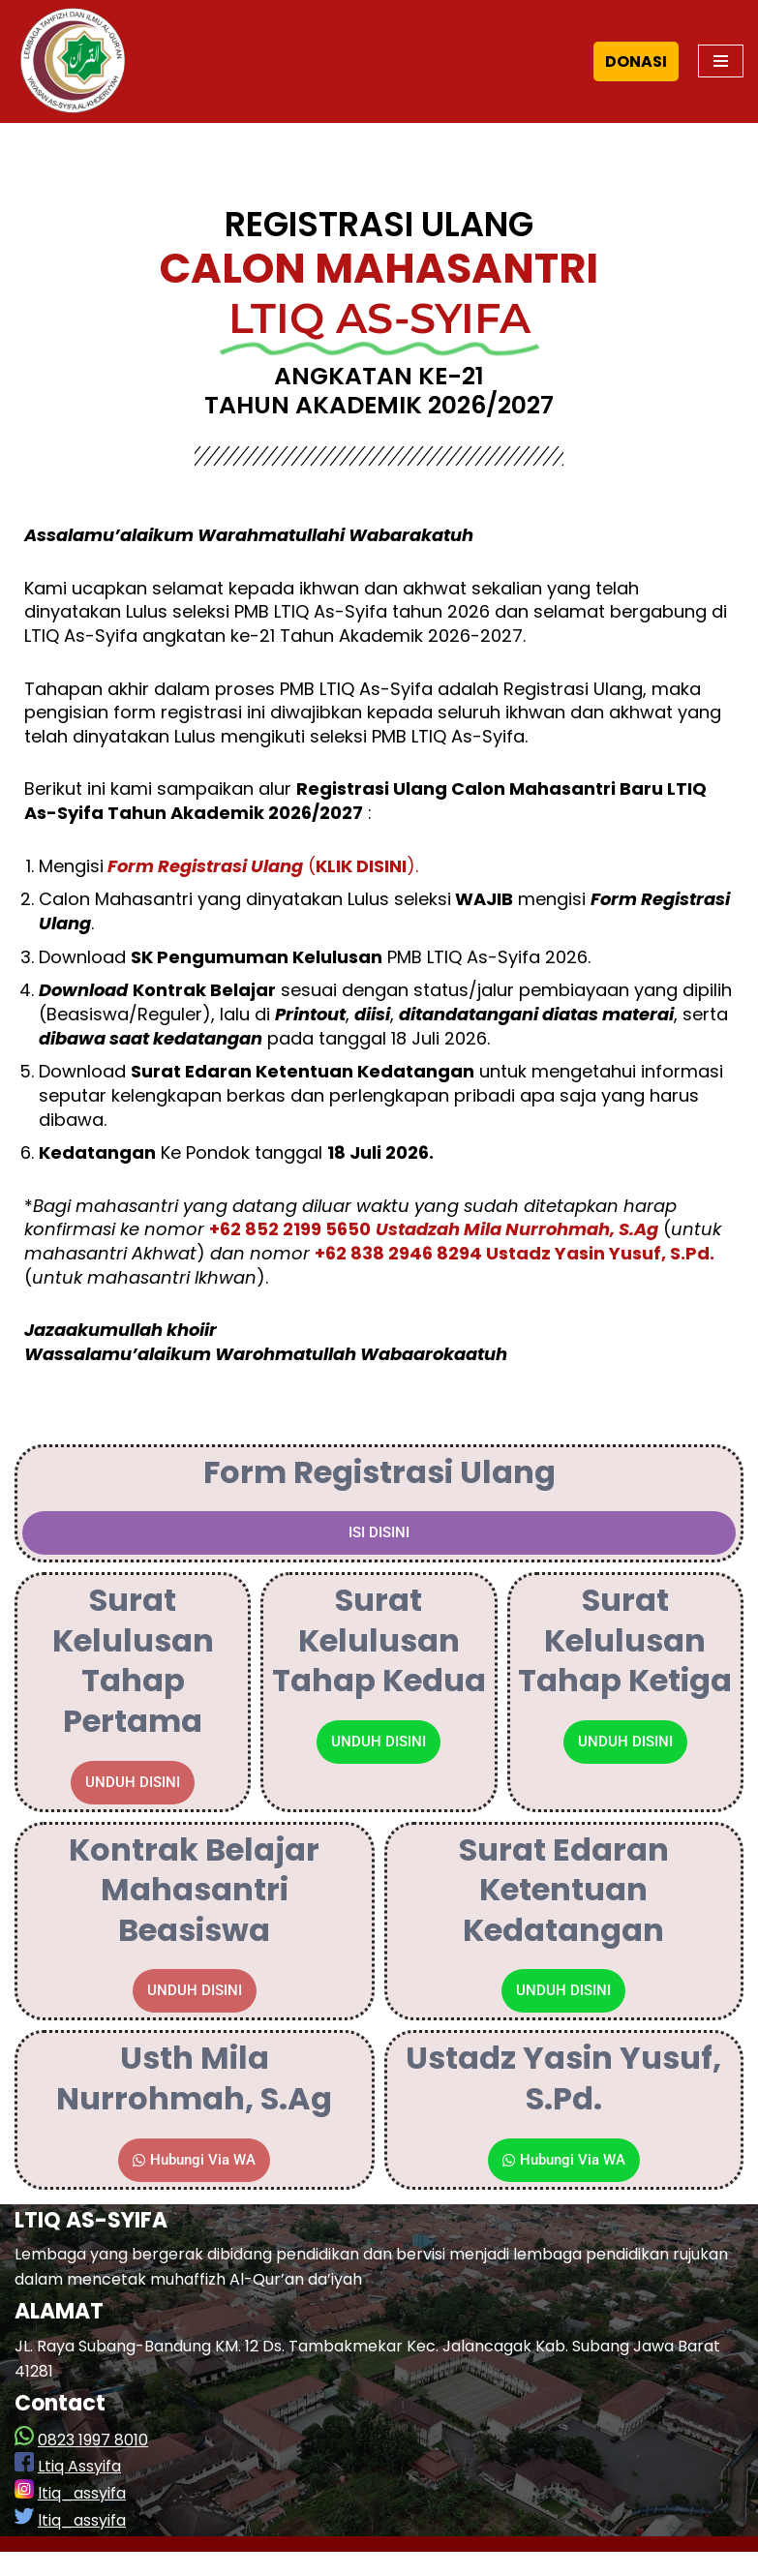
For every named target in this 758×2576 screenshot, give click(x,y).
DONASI (636, 61)
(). (261, 875)
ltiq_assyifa (82, 2517)
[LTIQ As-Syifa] (73, 61)
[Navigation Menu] (720, 61)
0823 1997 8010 (93, 2464)
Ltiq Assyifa (79, 2490)
